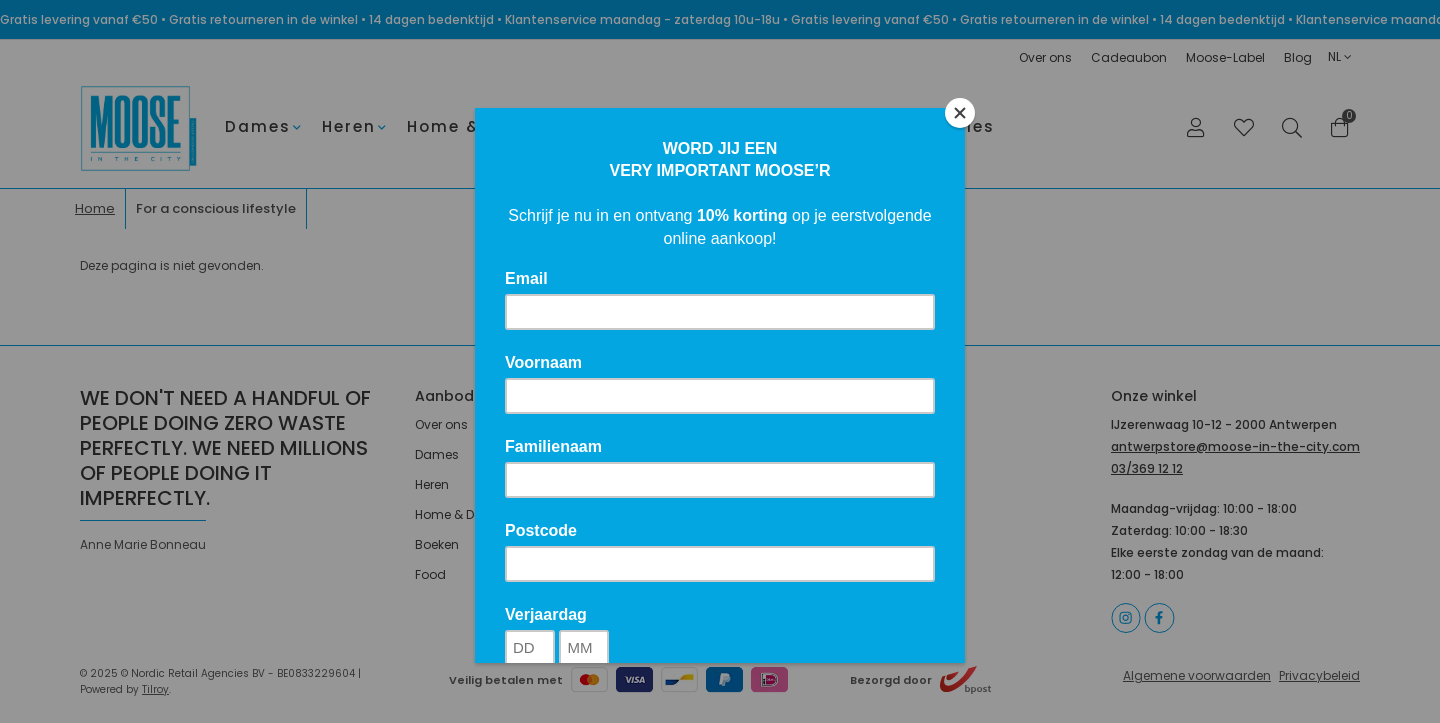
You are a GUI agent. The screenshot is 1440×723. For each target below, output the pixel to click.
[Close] (960, 113)
